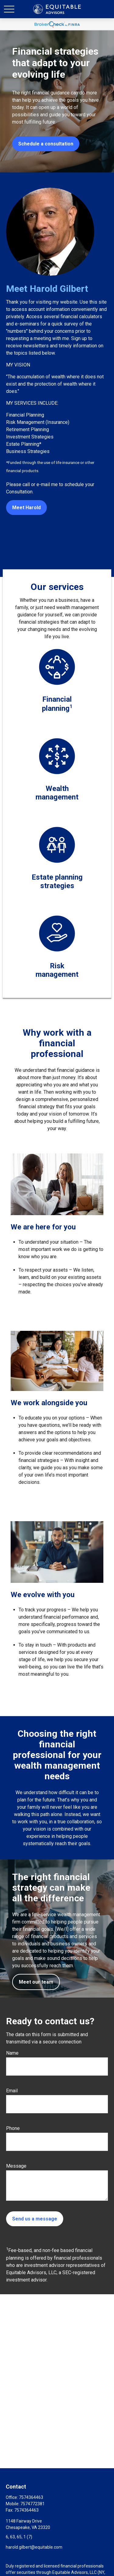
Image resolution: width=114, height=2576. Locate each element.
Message (16, 2166)
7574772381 (32, 2503)
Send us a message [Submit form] (34, 2219)
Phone (13, 2128)
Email (12, 2091)
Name (12, 2053)
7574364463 (31, 2497)
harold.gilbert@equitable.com (34, 2547)
